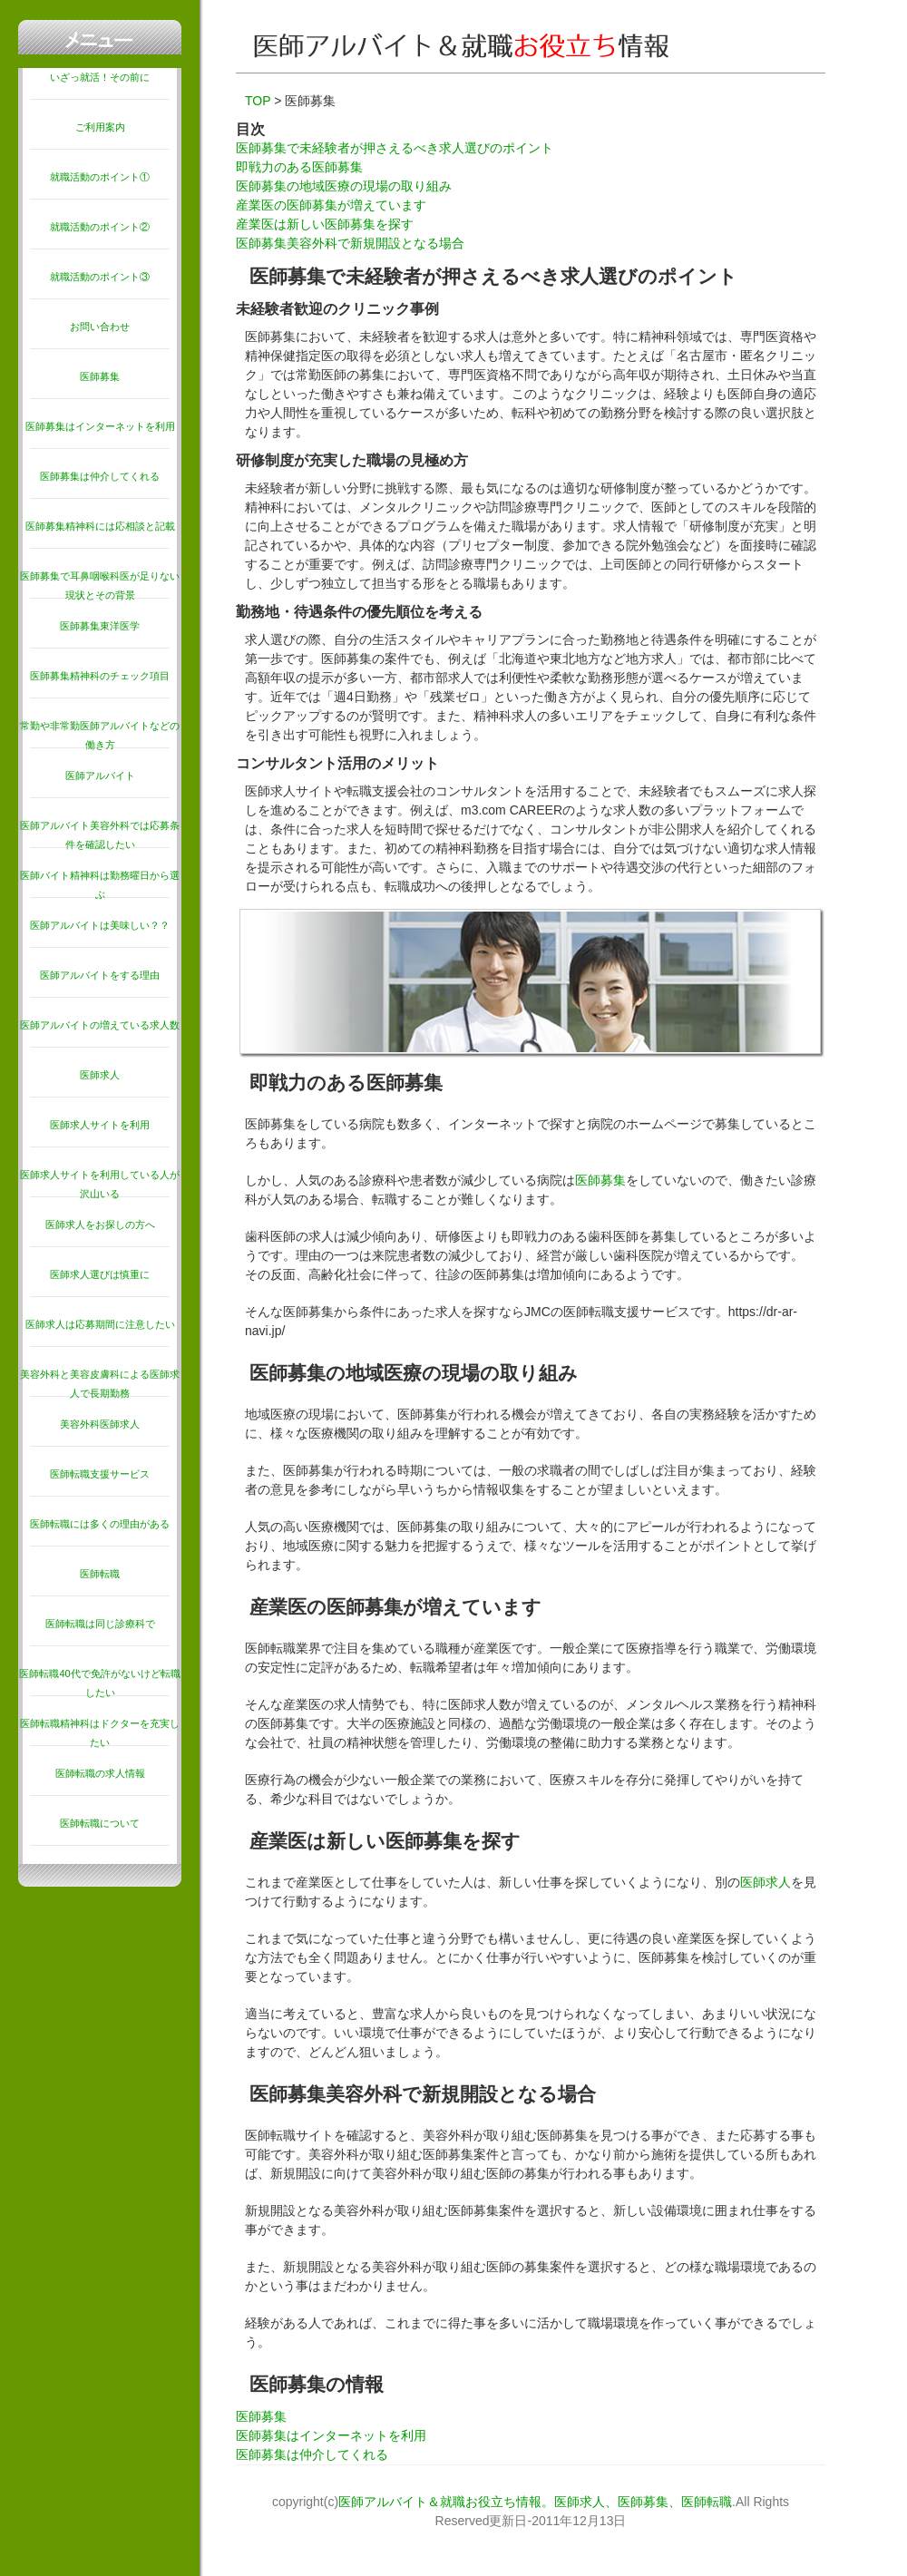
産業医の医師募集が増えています (331, 205)
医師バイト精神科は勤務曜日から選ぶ (100, 885)
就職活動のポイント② (100, 226)
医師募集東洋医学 (100, 625)
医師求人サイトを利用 (100, 1124)
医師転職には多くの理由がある (100, 1523)
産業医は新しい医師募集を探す (325, 224)
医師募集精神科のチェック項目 (100, 675)
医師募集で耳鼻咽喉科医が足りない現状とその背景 (100, 585)
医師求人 (100, 1074)
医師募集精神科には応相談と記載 (100, 526)
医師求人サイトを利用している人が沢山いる (100, 1184)
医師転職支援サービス (100, 1474)
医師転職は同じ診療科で (100, 1623)
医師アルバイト (100, 775)
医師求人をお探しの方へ (100, 1224)
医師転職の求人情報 (100, 1773)
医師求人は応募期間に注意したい (100, 1324)
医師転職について (100, 1823)
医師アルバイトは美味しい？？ (100, 925)
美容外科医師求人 (100, 1424)
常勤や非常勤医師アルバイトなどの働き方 (100, 735)
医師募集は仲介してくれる (100, 476)
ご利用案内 (100, 127)
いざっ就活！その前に (100, 77)
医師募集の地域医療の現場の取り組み (344, 186)
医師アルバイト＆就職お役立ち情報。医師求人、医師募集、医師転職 (535, 2501)
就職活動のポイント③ (100, 276)
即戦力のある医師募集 (299, 167)
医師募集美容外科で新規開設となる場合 (350, 243)
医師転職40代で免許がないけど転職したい (99, 1683)
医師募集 (100, 376)
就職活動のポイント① (100, 176)
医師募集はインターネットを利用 (100, 426)
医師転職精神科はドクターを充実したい (100, 1733)
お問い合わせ (100, 326)
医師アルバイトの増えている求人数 (100, 1025)
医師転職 (100, 1573)
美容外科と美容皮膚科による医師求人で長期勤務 (100, 1384)
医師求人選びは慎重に (100, 1274)
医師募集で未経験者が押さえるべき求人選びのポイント (394, 148)
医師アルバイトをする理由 (100, 975)
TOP (257, 100)
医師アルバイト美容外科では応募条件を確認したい (100, 835)
